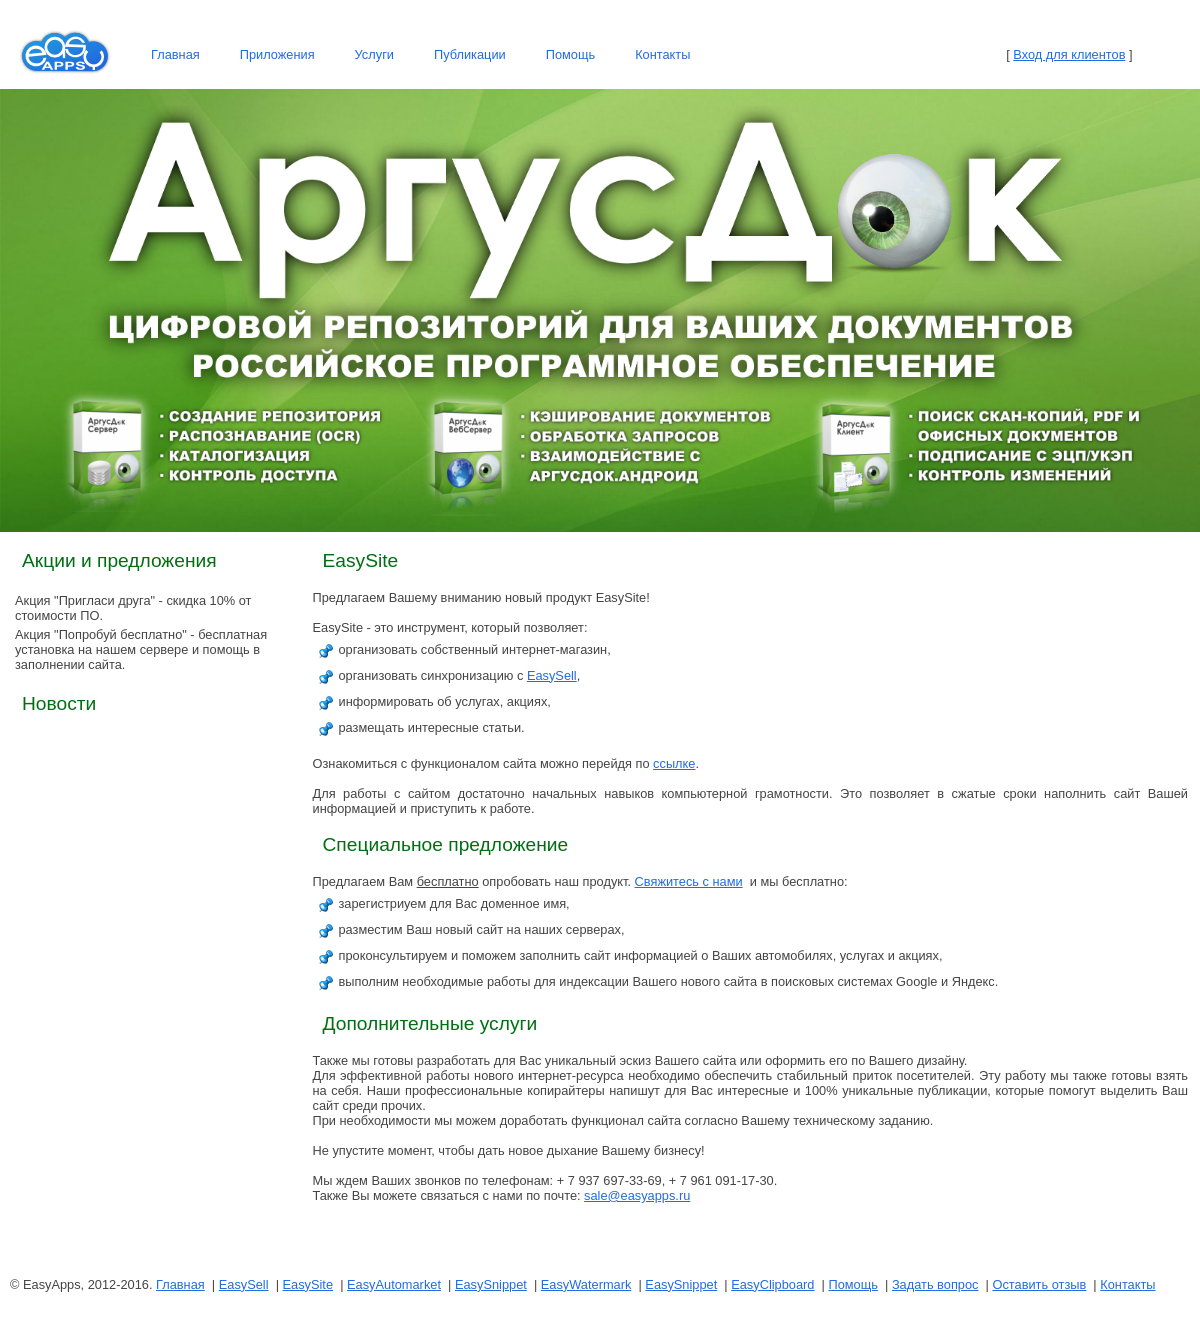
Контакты (662, 54)
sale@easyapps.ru (637, 1195)
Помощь (570, 54)
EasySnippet (491, 1284)
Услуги (374, 54)
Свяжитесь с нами (689, 881)
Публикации (470, 54)
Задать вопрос (935, 1284)
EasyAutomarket (394, 1284)
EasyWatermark (586, 1284)
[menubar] (420, 55)
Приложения (277, 54)
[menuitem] (175, 55)
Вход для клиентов (1069, 54)
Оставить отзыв (1039, 1284)
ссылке (674, 763)
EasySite (308, 1284)
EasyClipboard (772, 1284)
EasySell (552, 675)
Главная (175, 54)
